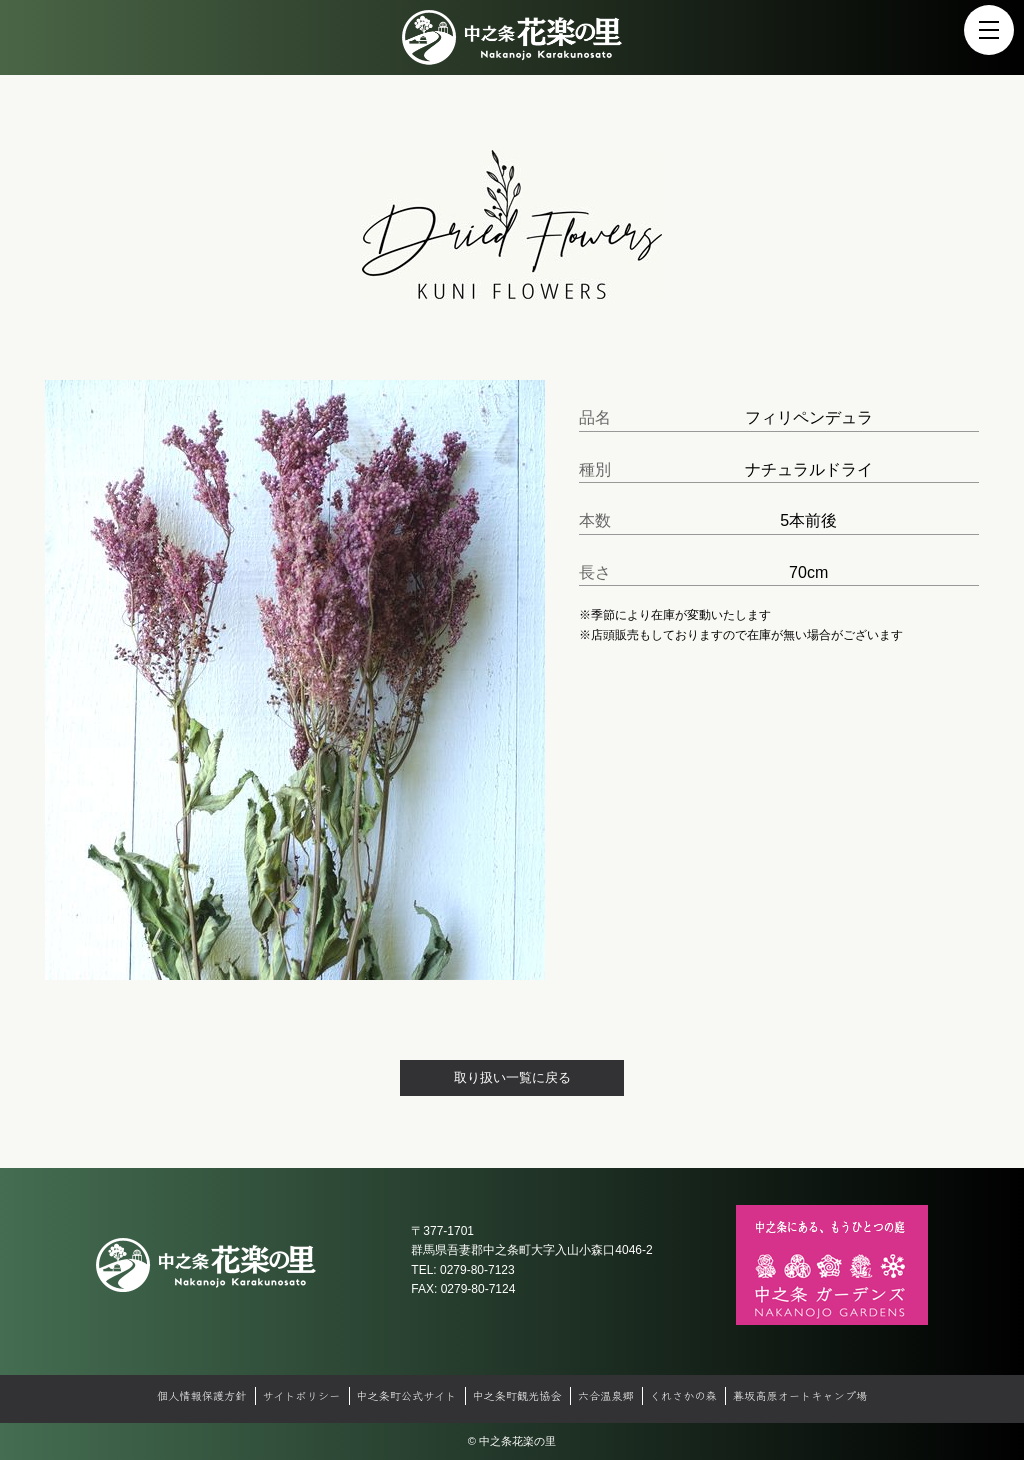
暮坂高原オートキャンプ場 (800, 1395)
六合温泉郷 (606, 1395)
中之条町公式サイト (406, 1395)
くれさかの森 (683, 1395)
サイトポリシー (301, 1395)
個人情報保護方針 (202, 1395)
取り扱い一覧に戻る (512, 1077)
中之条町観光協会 (517, 1395)
